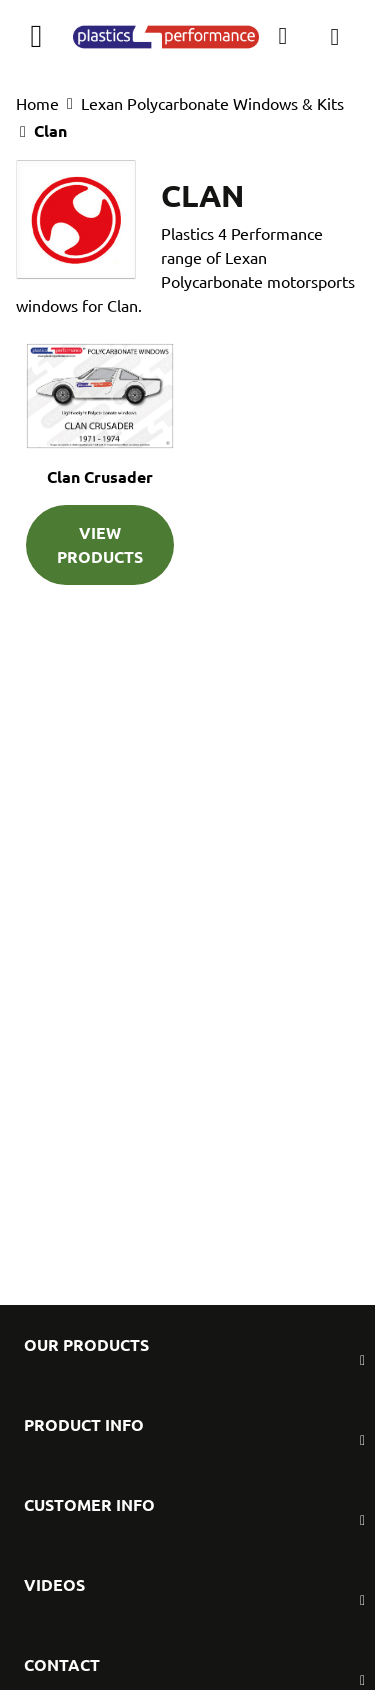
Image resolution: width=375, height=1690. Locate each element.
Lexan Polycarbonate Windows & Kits (212, 103)
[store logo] (166, 36)
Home (37, 103)
